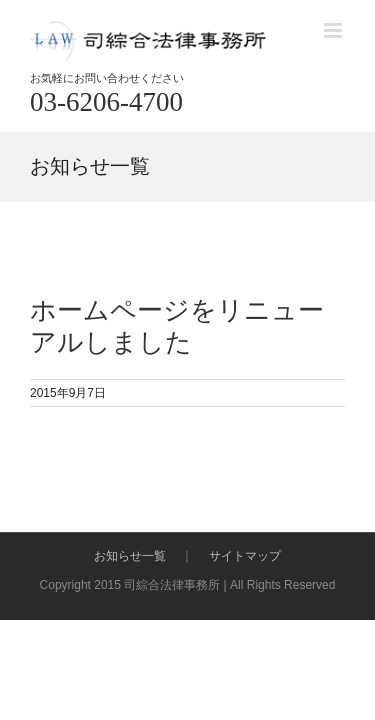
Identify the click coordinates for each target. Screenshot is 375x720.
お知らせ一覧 (130, 606)
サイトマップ (245, 606)
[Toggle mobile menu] (334, 30)
